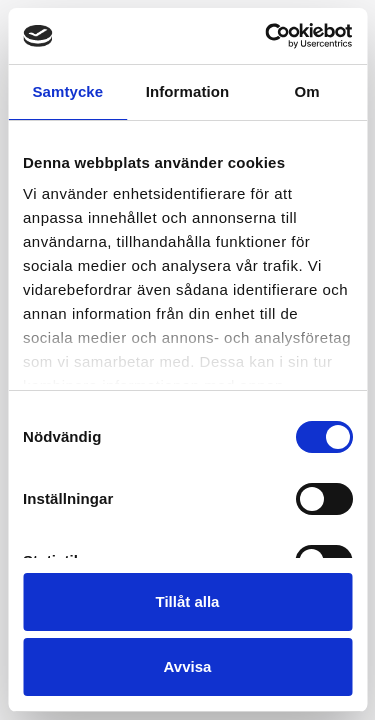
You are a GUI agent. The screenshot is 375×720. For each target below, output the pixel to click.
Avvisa (188, 666)
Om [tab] (307, 91)
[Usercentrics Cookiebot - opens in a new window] (267, 36)
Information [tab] (188, 91)
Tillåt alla (188, 601)
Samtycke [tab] (67, 91)
